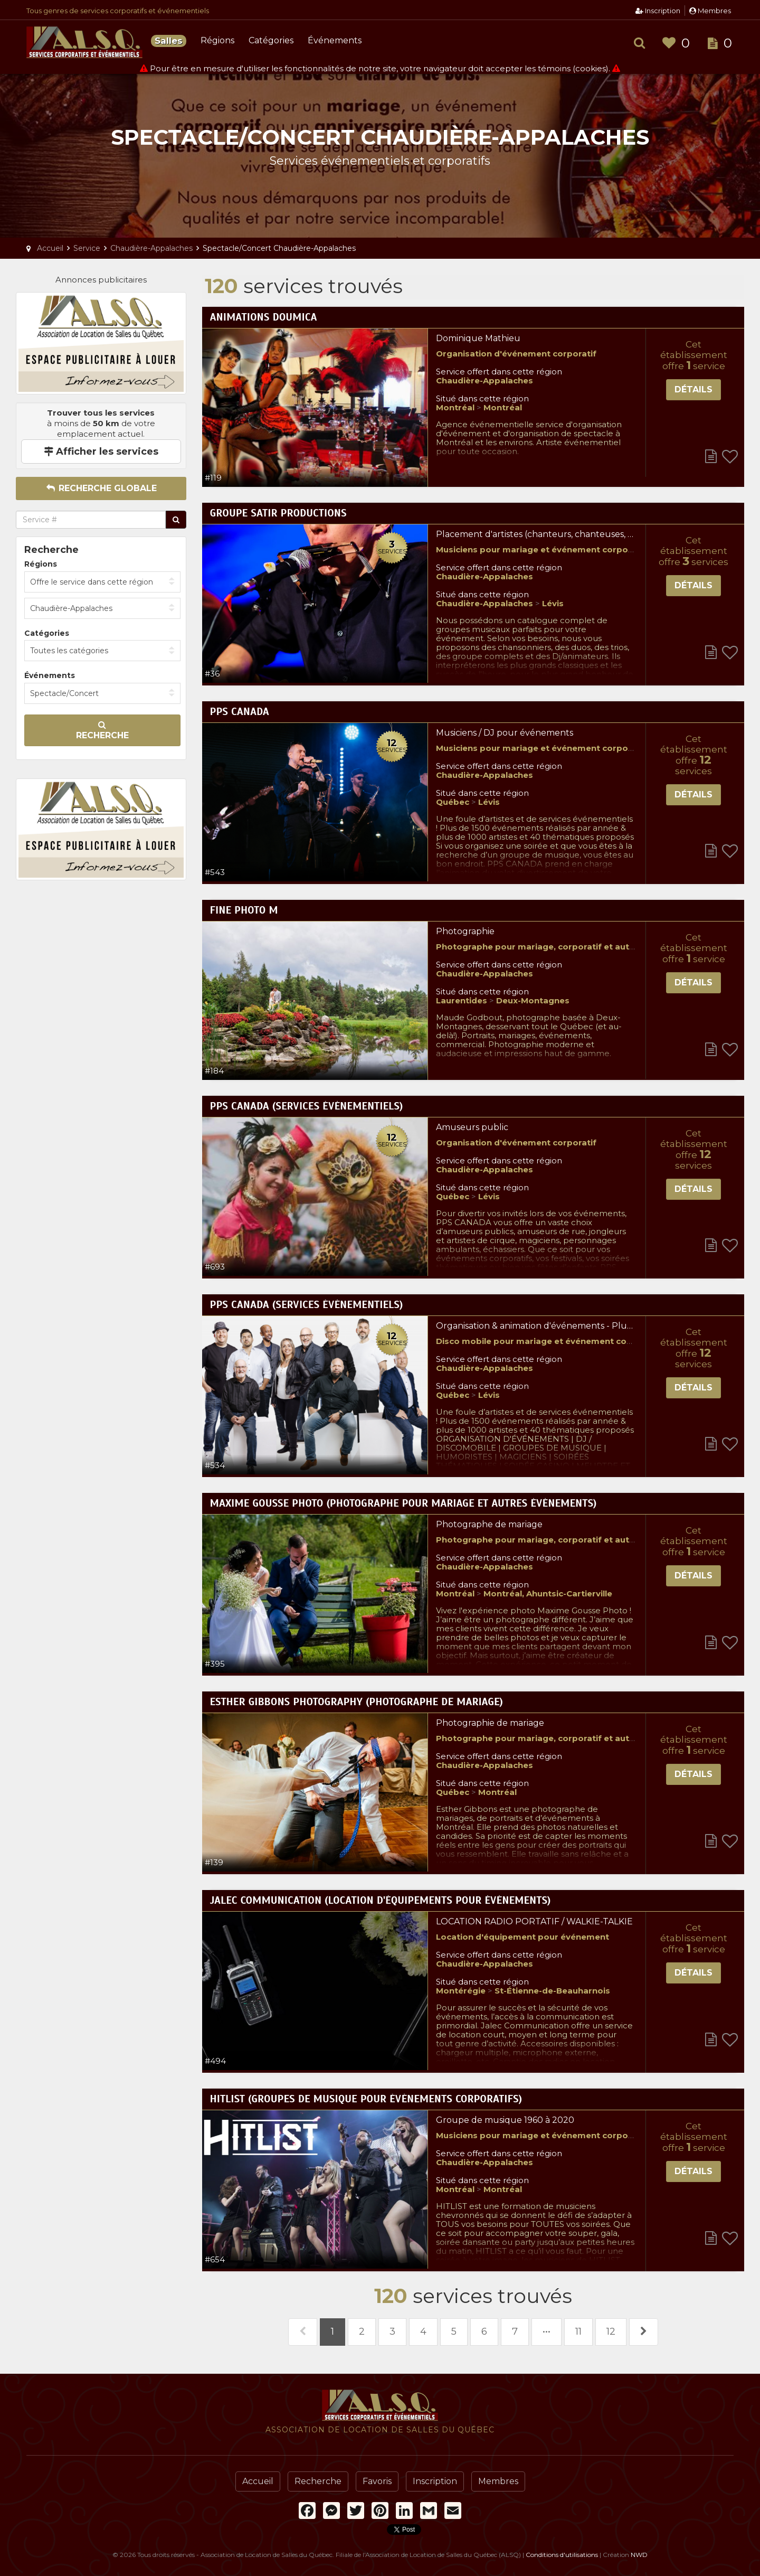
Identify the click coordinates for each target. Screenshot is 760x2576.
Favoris (377, 2481)
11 (578, 2331)
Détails (693, 389)
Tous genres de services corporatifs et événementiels (117, 10)
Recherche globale (101, 488)
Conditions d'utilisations (562, 2555)
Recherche (102, 730)
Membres (710, 10)
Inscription (657, 10)
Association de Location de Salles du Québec (84, 42)
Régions (217, 40)
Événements (335, 40)
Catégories (271, 40)
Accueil (257, 2481)
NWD (639, 2555)
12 (610, 2331)
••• (546, 2331)
